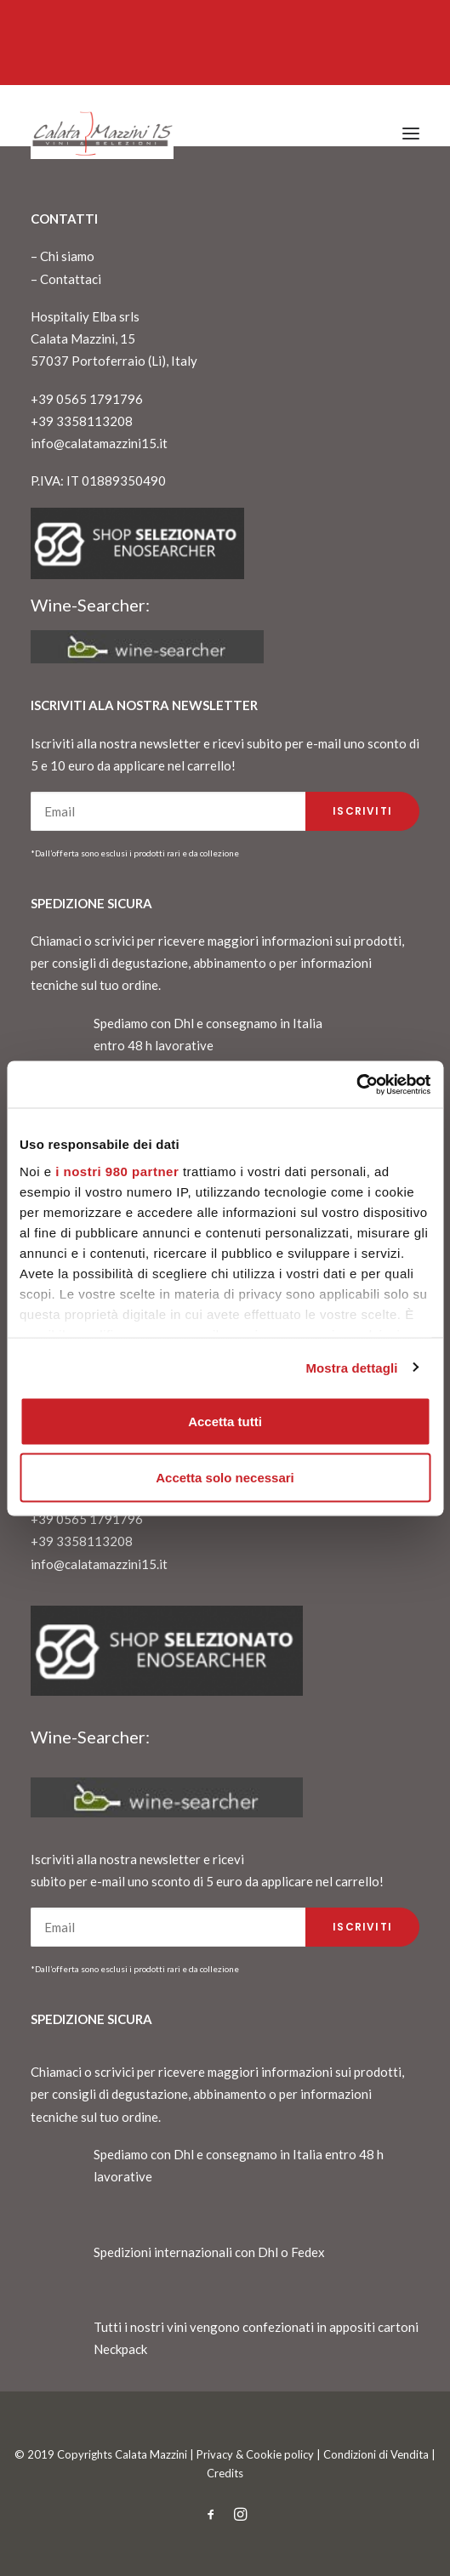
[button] (411, 133)
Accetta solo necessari (225, 1477)
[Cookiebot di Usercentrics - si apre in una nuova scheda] (356, 1084)
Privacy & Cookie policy (255, 2454)
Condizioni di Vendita (376, 2454)
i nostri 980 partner (117, 1170)
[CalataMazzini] (102, 133)
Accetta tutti (225, 1421)
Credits (225, 2473)
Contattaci (70, 279)
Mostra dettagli (351, 1367)
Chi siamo (67, 256)
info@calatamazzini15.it (99, 443)
